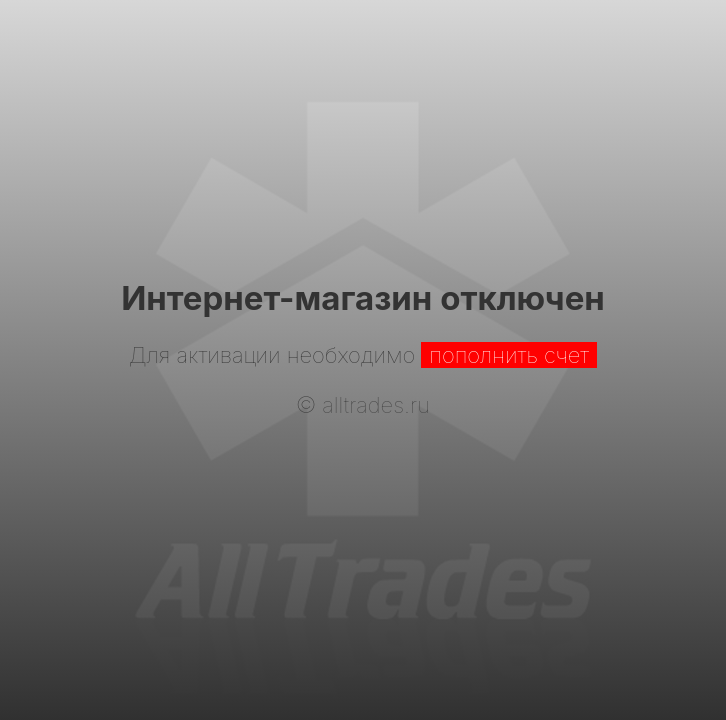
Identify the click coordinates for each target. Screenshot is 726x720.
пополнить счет (509, 355)
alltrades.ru (376, 405)
